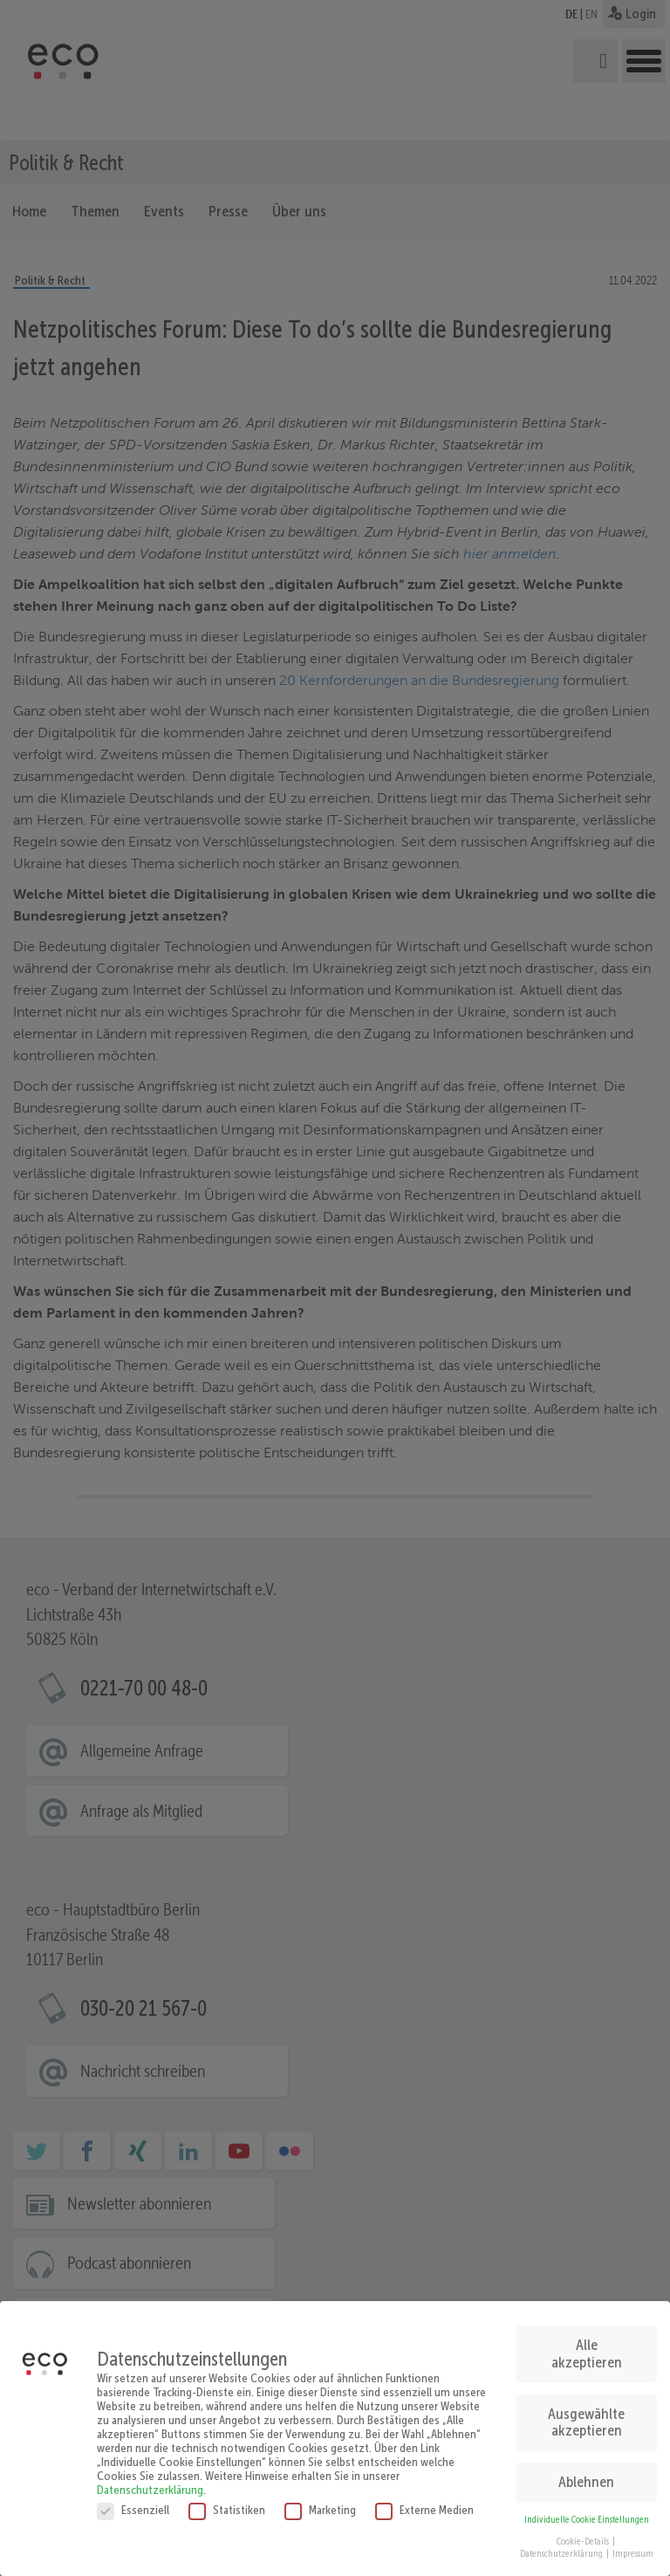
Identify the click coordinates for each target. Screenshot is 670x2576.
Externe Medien (424, 2501)
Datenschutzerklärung (150, 2481)
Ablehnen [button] (586, 2474)
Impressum (632, 2546)
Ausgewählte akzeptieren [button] (586, 2414)
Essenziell (133, 2501)
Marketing (320, 2501)
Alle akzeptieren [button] (586, 2345)
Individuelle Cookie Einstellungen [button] (586, 2512)
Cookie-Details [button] (584, 2533)
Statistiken (226, 2501)
